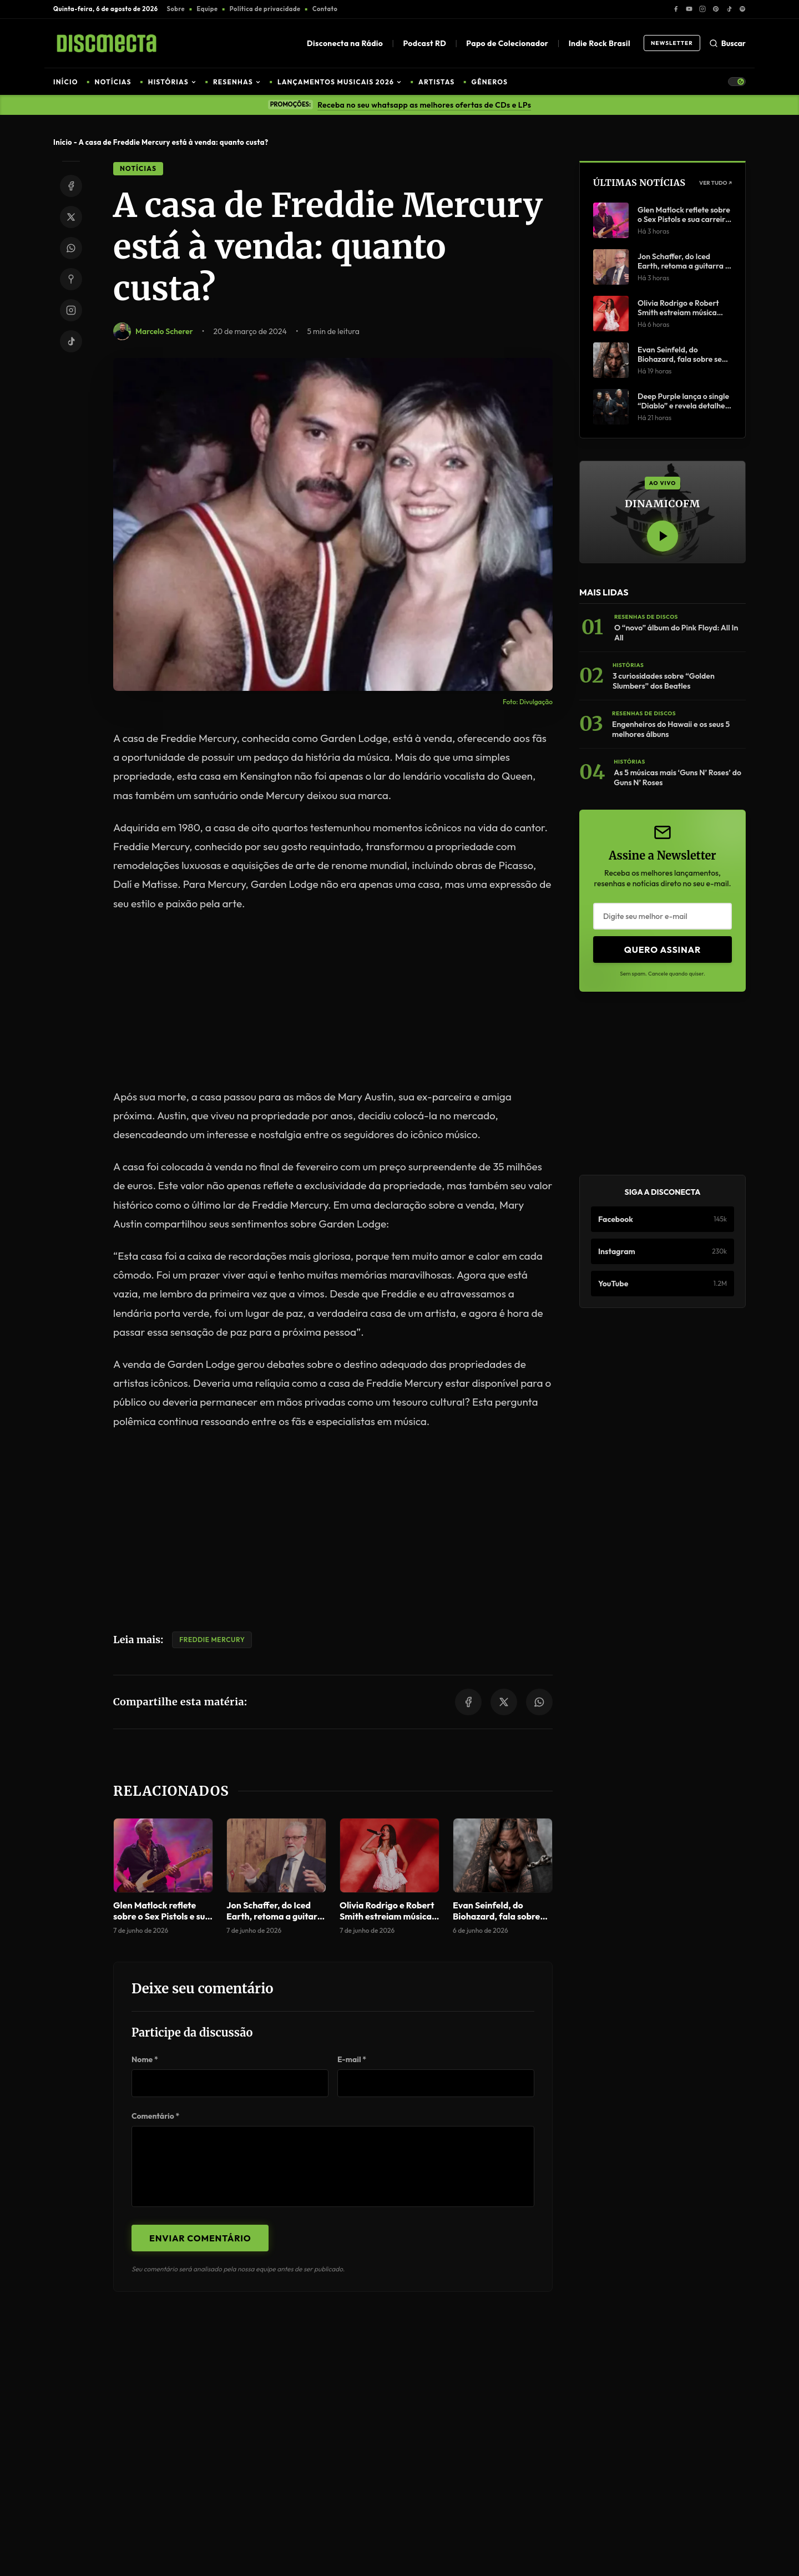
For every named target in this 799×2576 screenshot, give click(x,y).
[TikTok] (729, 9)
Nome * (145, 2059)
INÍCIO (65, 82)
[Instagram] (702, 9)
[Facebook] (675, 9)
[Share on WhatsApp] (71, 248)
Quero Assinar (662, 949)
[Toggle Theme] (737, 81)
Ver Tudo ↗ (715, 182)
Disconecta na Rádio (345, 43)
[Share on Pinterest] (71, 279)
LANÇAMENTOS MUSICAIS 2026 (339, 82)
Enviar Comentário (200, 2238)
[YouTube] (689, 9)
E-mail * (351, 2059)
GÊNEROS (490, 82)
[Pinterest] (715, 9)
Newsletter (672, 43)
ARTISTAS (436, 82)
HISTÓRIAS (172, 82)
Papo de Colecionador (507, 43)
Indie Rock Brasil (599, 43)
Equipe (207, 9)
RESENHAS (237, 82)
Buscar (727, 43)
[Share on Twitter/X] (71, 217)
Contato (324, 9)
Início (62, 142)
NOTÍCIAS (113, 82)
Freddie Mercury (212, 1639)
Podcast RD (424, 43)
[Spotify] (742, 9)
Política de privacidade (265, 9)
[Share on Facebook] (71, 186)
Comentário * (155, 2116)
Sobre (176, 9)
